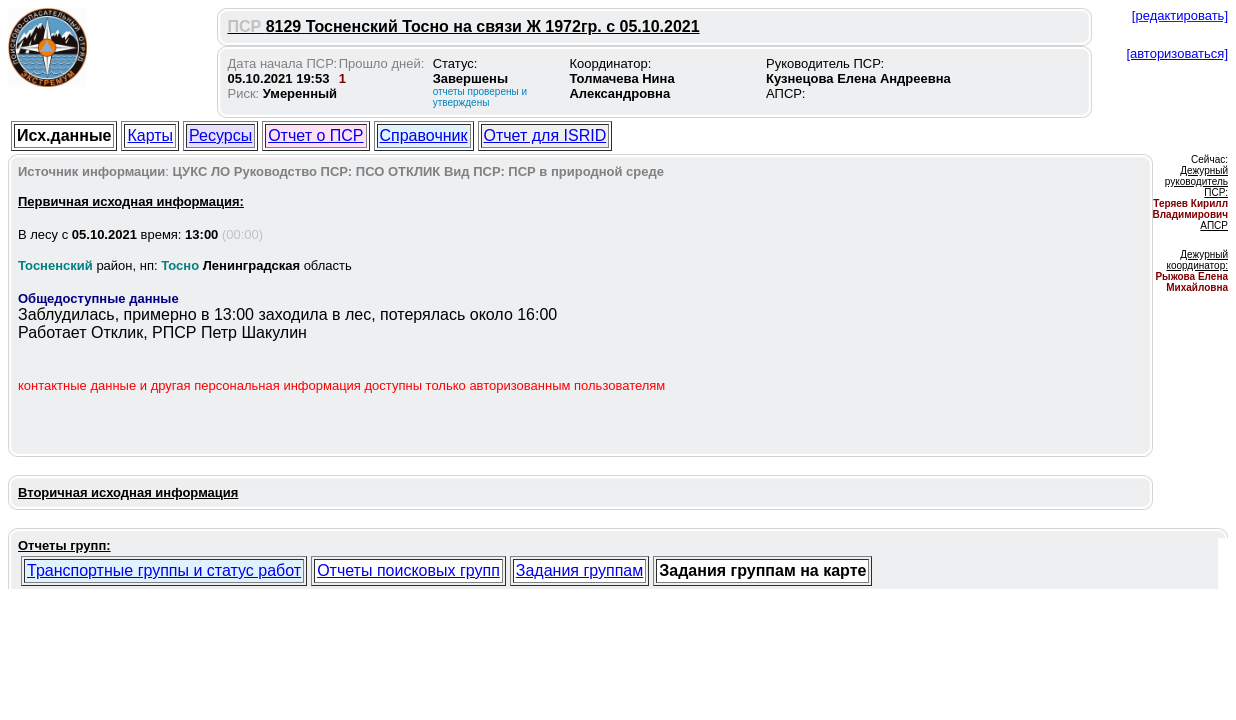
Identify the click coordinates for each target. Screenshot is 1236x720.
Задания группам (579, 570)
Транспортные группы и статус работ (164, 570)
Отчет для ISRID (545, 135)
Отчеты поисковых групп (408, 570)
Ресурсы (220, 135)
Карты (150, 135)
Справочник (424, 135)
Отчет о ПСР (315, 135)
